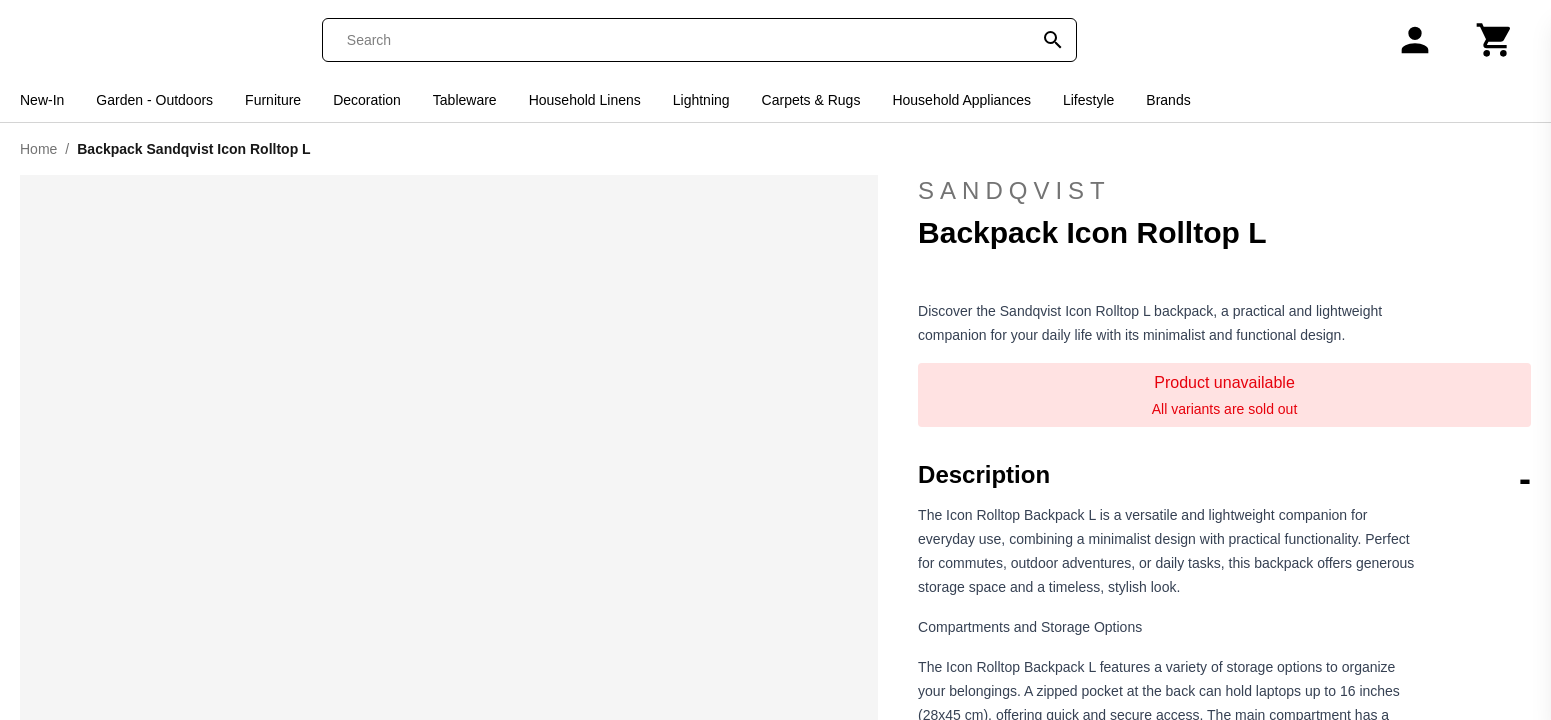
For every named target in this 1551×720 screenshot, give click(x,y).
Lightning (701, 100)
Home (38, 149)
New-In (42, 100)
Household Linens (585, 100)
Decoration (367, 100)
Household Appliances (961, 100)
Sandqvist (1224, 191)
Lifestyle (1088, 100)
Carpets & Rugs (811, 100)
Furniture (273, 100)
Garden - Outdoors (154, 100)
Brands (1168, 100)
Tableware (465, 100)
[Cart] (1495, 40)
